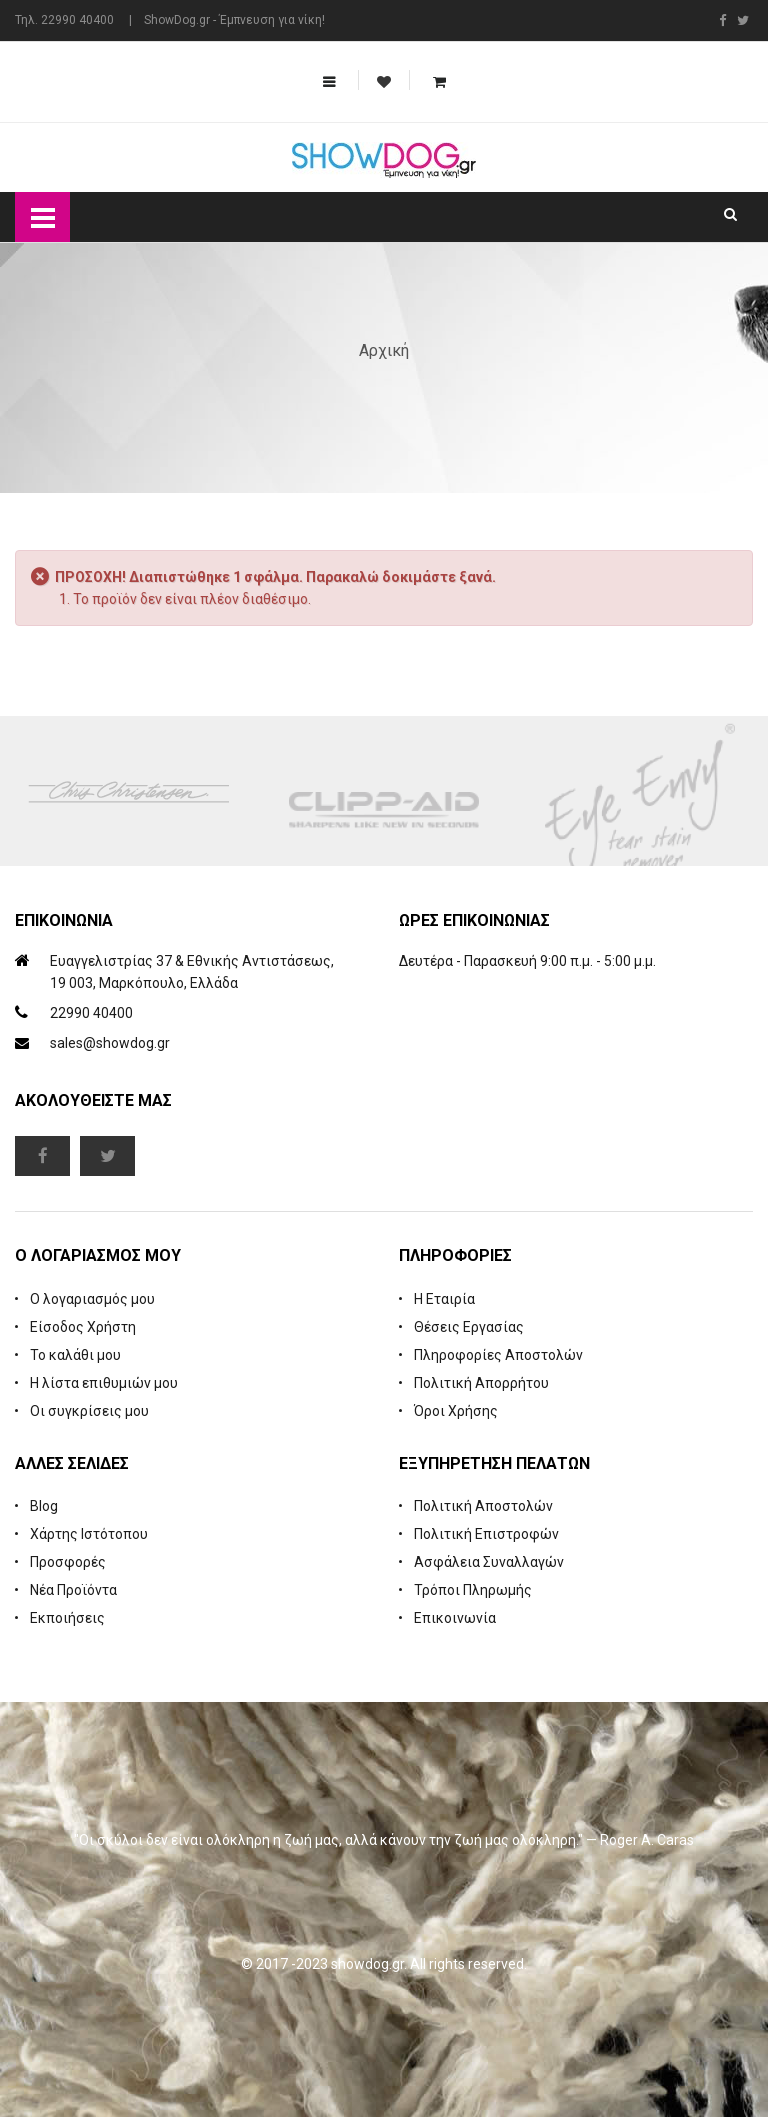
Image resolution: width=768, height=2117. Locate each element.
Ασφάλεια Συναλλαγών (489, 1562)
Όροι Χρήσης (456, 1411)
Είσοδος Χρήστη (83, 1327)
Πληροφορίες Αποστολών (498, 1355)
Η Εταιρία (444, 1299)
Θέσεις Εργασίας (469, 1327)
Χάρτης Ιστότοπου (89, 1534)
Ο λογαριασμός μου (92, 1299)
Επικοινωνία (455, 1618)
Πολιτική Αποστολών (483, 1506)
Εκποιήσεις (67, 1618)
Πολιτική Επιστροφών (486, 1534)
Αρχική (384, 350)
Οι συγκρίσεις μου (89, 1411)
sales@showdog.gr (110, 1043)
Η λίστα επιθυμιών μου (104, 1383)
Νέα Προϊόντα (73, 1590)
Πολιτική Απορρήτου (481, 1383)
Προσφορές (68, 1562)
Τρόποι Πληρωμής (473, 1590)
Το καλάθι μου (75, 1355)
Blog (44, 1506)
